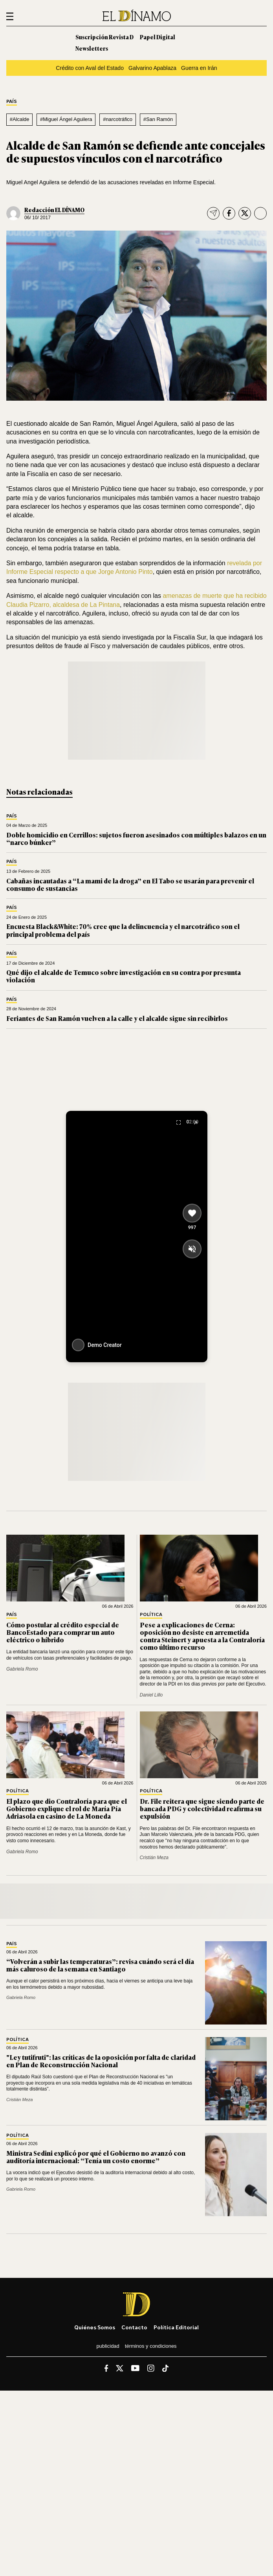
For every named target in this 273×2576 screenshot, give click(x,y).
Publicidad (107, 2346)
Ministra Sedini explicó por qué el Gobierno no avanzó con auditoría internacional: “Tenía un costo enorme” (95, 2156)
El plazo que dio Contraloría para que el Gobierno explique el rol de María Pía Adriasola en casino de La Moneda (66, 1808)
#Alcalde (19, 119)
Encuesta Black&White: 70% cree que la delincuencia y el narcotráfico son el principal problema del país (123, 930)
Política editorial (176, 2327)
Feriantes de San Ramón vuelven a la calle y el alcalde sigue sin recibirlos (117, 1018)
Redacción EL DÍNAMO (54, 209)
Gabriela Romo (22, 1669)
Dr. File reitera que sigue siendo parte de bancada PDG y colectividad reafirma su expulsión (202, 1808)
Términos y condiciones (151, 2346)
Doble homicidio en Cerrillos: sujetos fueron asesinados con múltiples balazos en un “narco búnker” (136, 838)
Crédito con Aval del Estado (90, 68)
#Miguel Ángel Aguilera (66, 119)
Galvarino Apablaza (152, 68)
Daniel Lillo (151, 1695)
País (11, 101)
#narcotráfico (117, 119)
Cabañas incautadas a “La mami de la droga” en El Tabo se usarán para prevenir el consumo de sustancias (130, 884)
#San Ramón (158, 119)
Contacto (134, 2327)
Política (151, 1614)
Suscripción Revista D (104, 37)
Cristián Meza (154, 1857)
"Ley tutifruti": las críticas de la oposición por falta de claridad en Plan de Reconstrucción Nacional (101, 2060)
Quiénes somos (94, 2327)
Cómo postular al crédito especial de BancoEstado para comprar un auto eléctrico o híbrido (62, 1632)
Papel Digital (157, 37)
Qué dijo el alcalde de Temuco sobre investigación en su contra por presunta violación (123, 975)
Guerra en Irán (199, 68)
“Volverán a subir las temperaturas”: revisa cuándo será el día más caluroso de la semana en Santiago (100, 1965)
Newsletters (91, 48)
